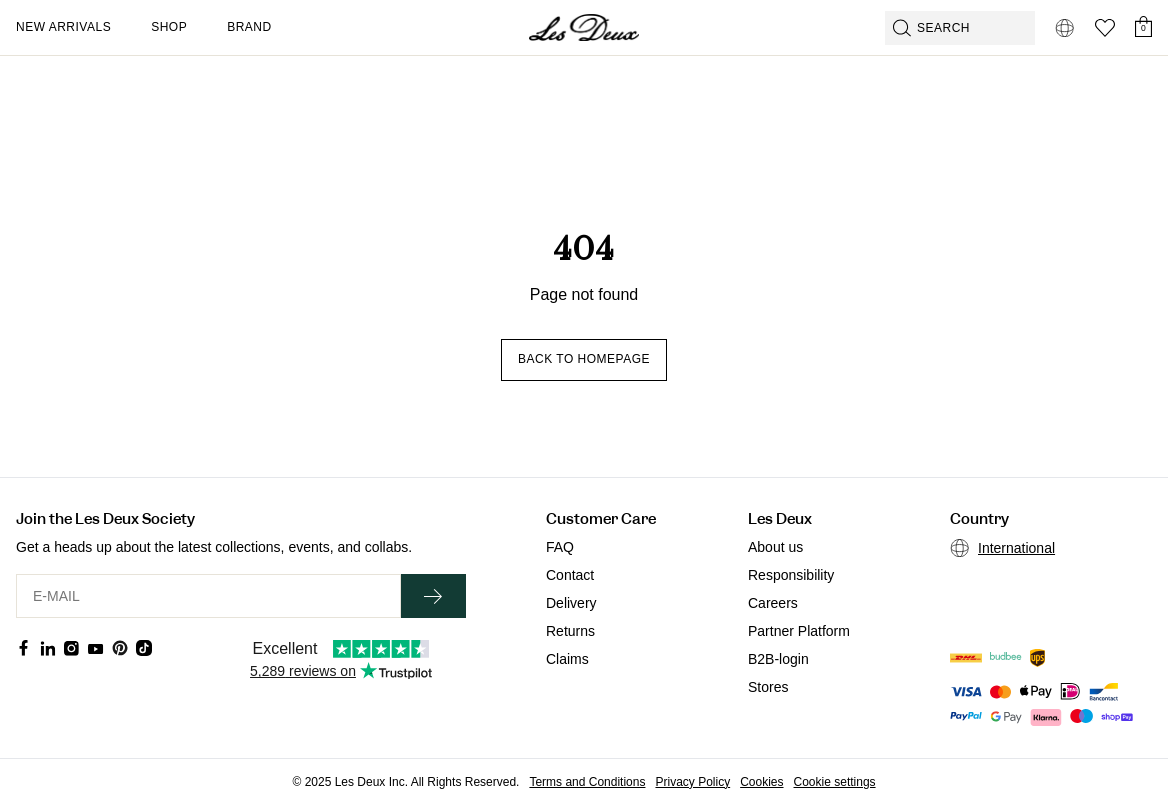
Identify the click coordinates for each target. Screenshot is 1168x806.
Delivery (571, 603)
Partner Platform (799, 631)
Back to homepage (584, 359)
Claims (567, 659)
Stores (768, 687)
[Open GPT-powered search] (960, 28)
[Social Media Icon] (24, 648)
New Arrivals (63, 27)
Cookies (761, 782)
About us (775, 547)
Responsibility (791, 575)
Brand (249, 27)
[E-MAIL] (208, 596)
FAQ (560, 547)
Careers (773, 603)
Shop (169, 27)
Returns (570, 631)
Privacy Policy (692, 782)
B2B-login (778, 659)
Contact (570, 575)
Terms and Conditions (587, 782)
